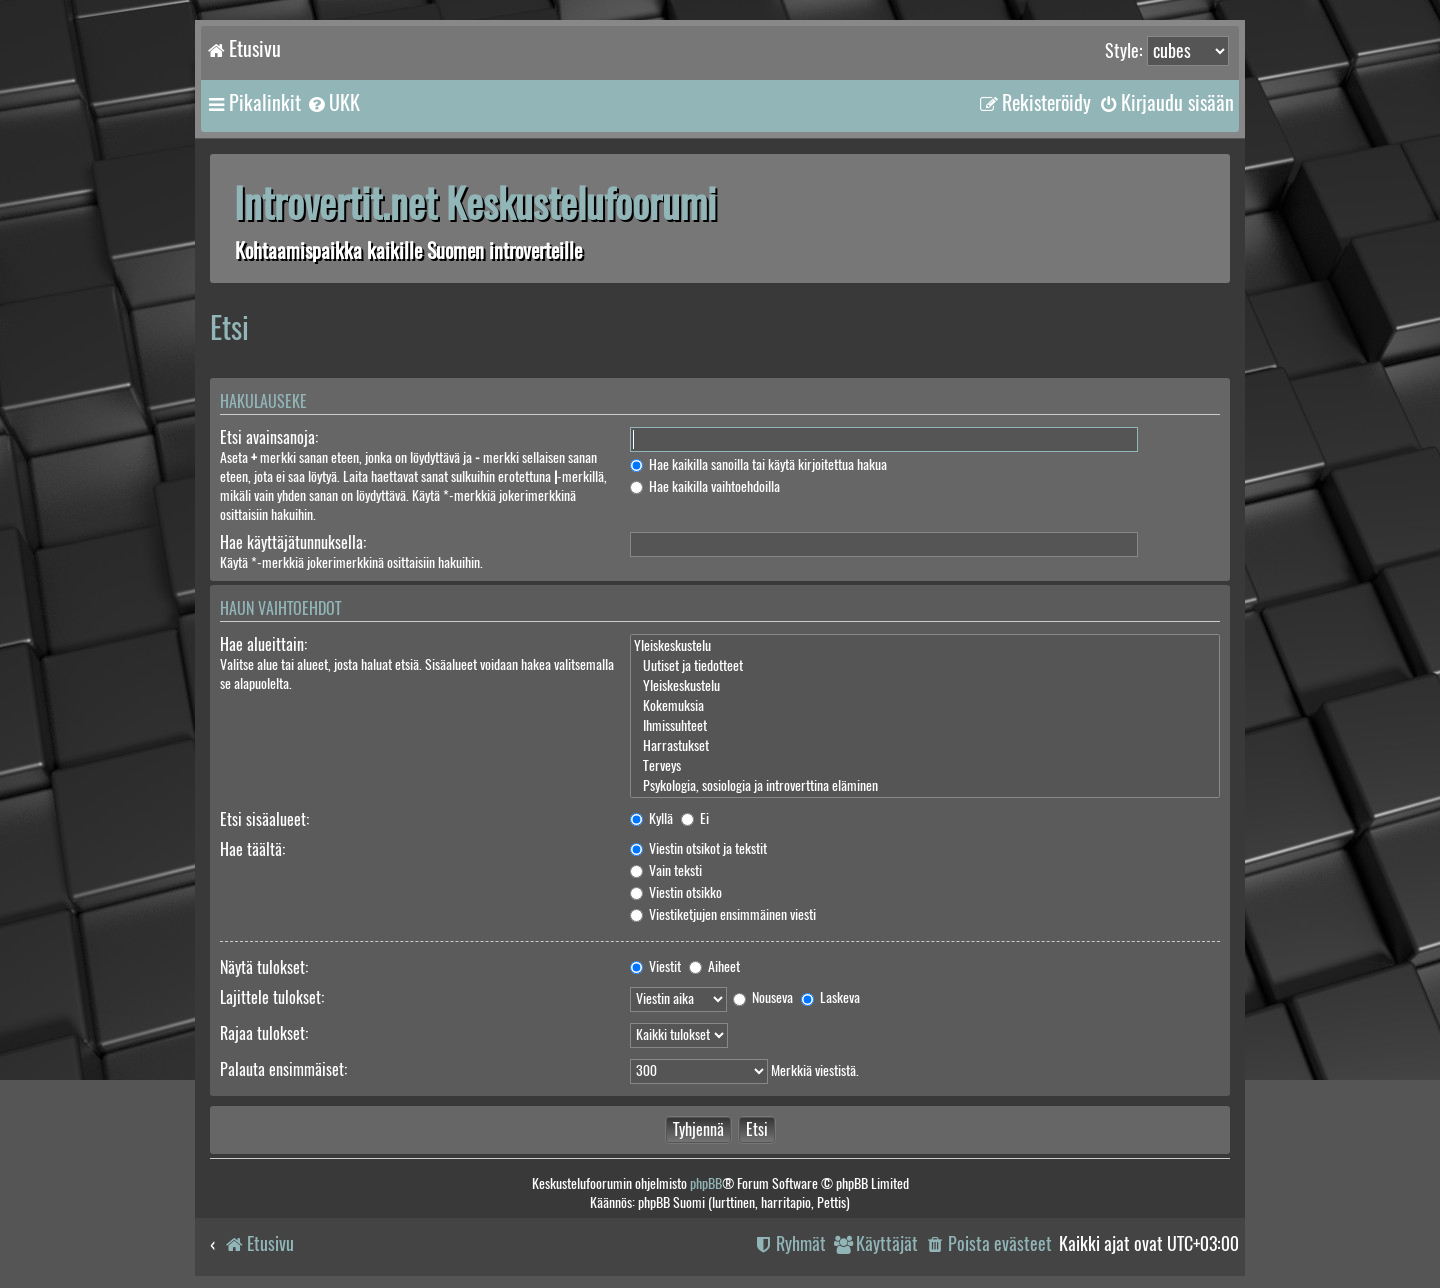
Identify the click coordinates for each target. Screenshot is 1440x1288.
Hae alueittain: (263, 644)
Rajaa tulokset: (264, 1033)
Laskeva (830, 997)
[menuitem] (333, 103)
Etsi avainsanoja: (269, 437)
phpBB (706, 1183)
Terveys (925, 766)
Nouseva (763, 997)
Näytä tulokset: (264, 967)
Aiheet (714, 966)
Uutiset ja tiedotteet (925, 666)
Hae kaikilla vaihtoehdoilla (705, 486)
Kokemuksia (925, 706)
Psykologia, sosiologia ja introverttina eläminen (925, 786)
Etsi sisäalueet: (264, 819)
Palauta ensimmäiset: (283, 1069)
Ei (695, 818)
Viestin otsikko (676, 892)
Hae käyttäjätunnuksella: (293, 542)
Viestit (655, 966)
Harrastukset (925, 746)
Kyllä (651, 818)
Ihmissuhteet (925, 726)
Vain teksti (666, 870)
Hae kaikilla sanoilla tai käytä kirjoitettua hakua (758, 464)
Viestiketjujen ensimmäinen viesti (723, 914)
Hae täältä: (252, 849)
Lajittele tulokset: (272, 997)
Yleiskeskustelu (925, 646)
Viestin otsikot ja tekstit (698, 848)
